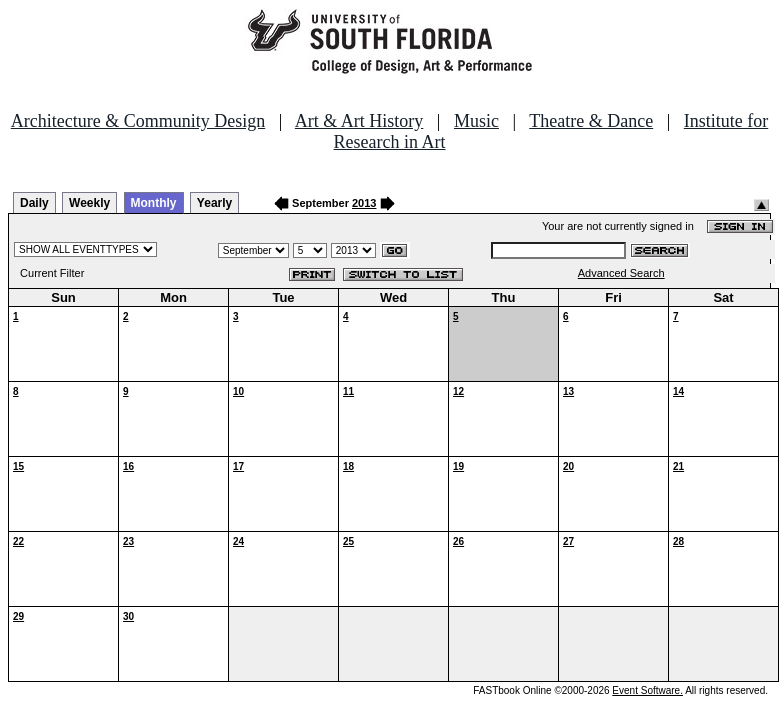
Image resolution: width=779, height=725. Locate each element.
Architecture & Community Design (138, 121)
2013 (364, 203)
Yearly (214, 203)
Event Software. (647, 690)
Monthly (154, 203)
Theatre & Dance (591, 121)
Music (476, 121)
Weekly (89, 203)
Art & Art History (359, 121)
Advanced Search (621, 273)
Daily (34, 203)
